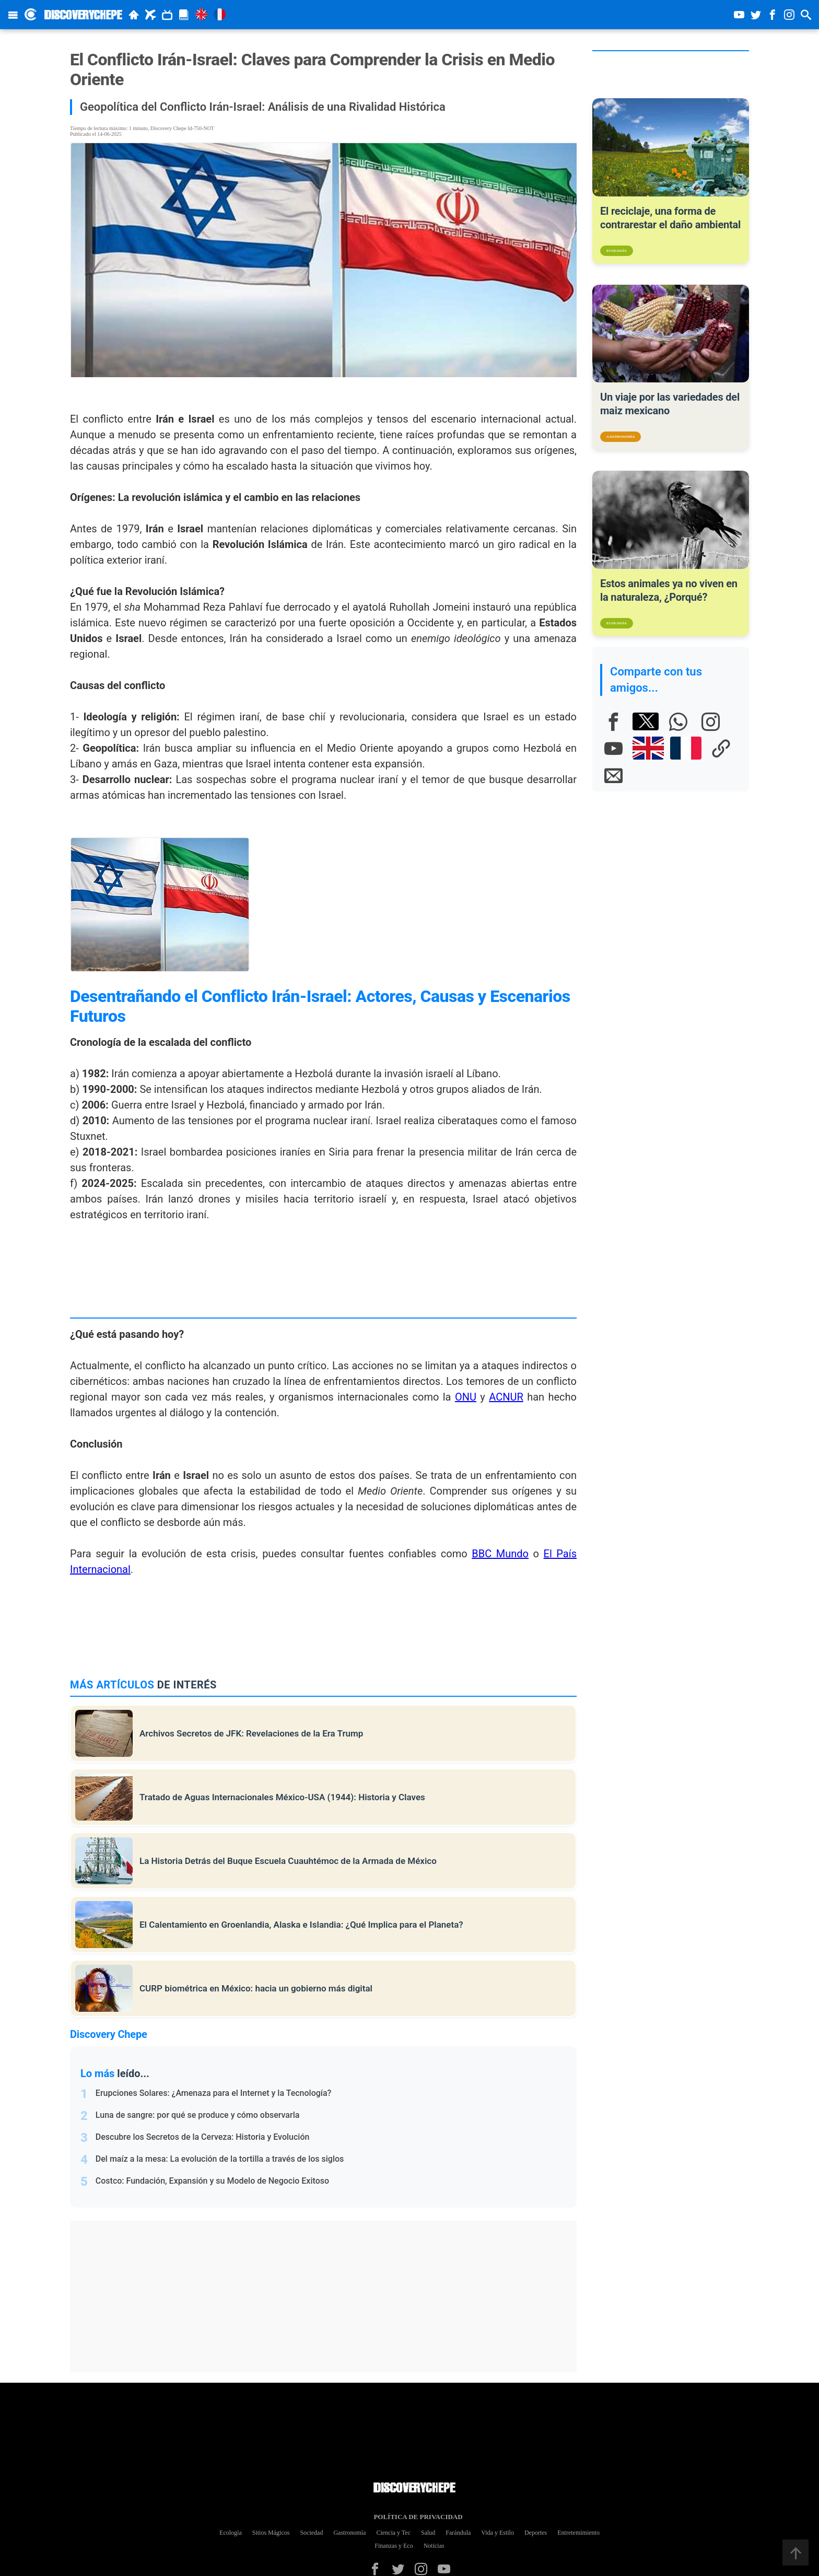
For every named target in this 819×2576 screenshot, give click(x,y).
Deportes (535, 2532)
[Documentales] (167, 14)
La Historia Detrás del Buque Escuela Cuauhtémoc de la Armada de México (288, 1861)
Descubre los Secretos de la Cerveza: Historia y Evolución (203, 2137)
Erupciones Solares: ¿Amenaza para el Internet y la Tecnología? (214, 2093)
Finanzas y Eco (394, 2545)
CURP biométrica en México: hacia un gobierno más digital (255, 1988)
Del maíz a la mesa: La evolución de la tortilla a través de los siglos (220, 2159)
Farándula (458, 2532)
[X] (646, 721)
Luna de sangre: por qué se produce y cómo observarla (198, 2115)
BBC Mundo (500, 1553)
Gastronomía (349, 2532)
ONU (465, 1397)
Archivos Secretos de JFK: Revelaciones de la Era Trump (251, 1733)
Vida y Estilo (497, 2532)
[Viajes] (150, 14)
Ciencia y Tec (393, 2532)
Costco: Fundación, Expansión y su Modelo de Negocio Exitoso (212, 2181)
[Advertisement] (328, 2296)
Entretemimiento (578, 2532)
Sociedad (311, 2532)
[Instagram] (710, 721)
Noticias (434, 2545)
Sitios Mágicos (271, 2532)
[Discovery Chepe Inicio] (31, 14)
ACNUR (506, 1397)
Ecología (230, 2532)
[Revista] (184, 14)
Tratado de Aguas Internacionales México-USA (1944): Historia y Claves (282, 1797)
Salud (428, 2532)
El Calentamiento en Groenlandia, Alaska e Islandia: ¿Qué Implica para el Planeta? (301, 1924)
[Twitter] (398, 2569)
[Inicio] (133, 14)
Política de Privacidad (414, 2517)
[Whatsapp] (678, 721)
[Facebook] (613, 721)
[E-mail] (613, 775)
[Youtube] (613, 748)
